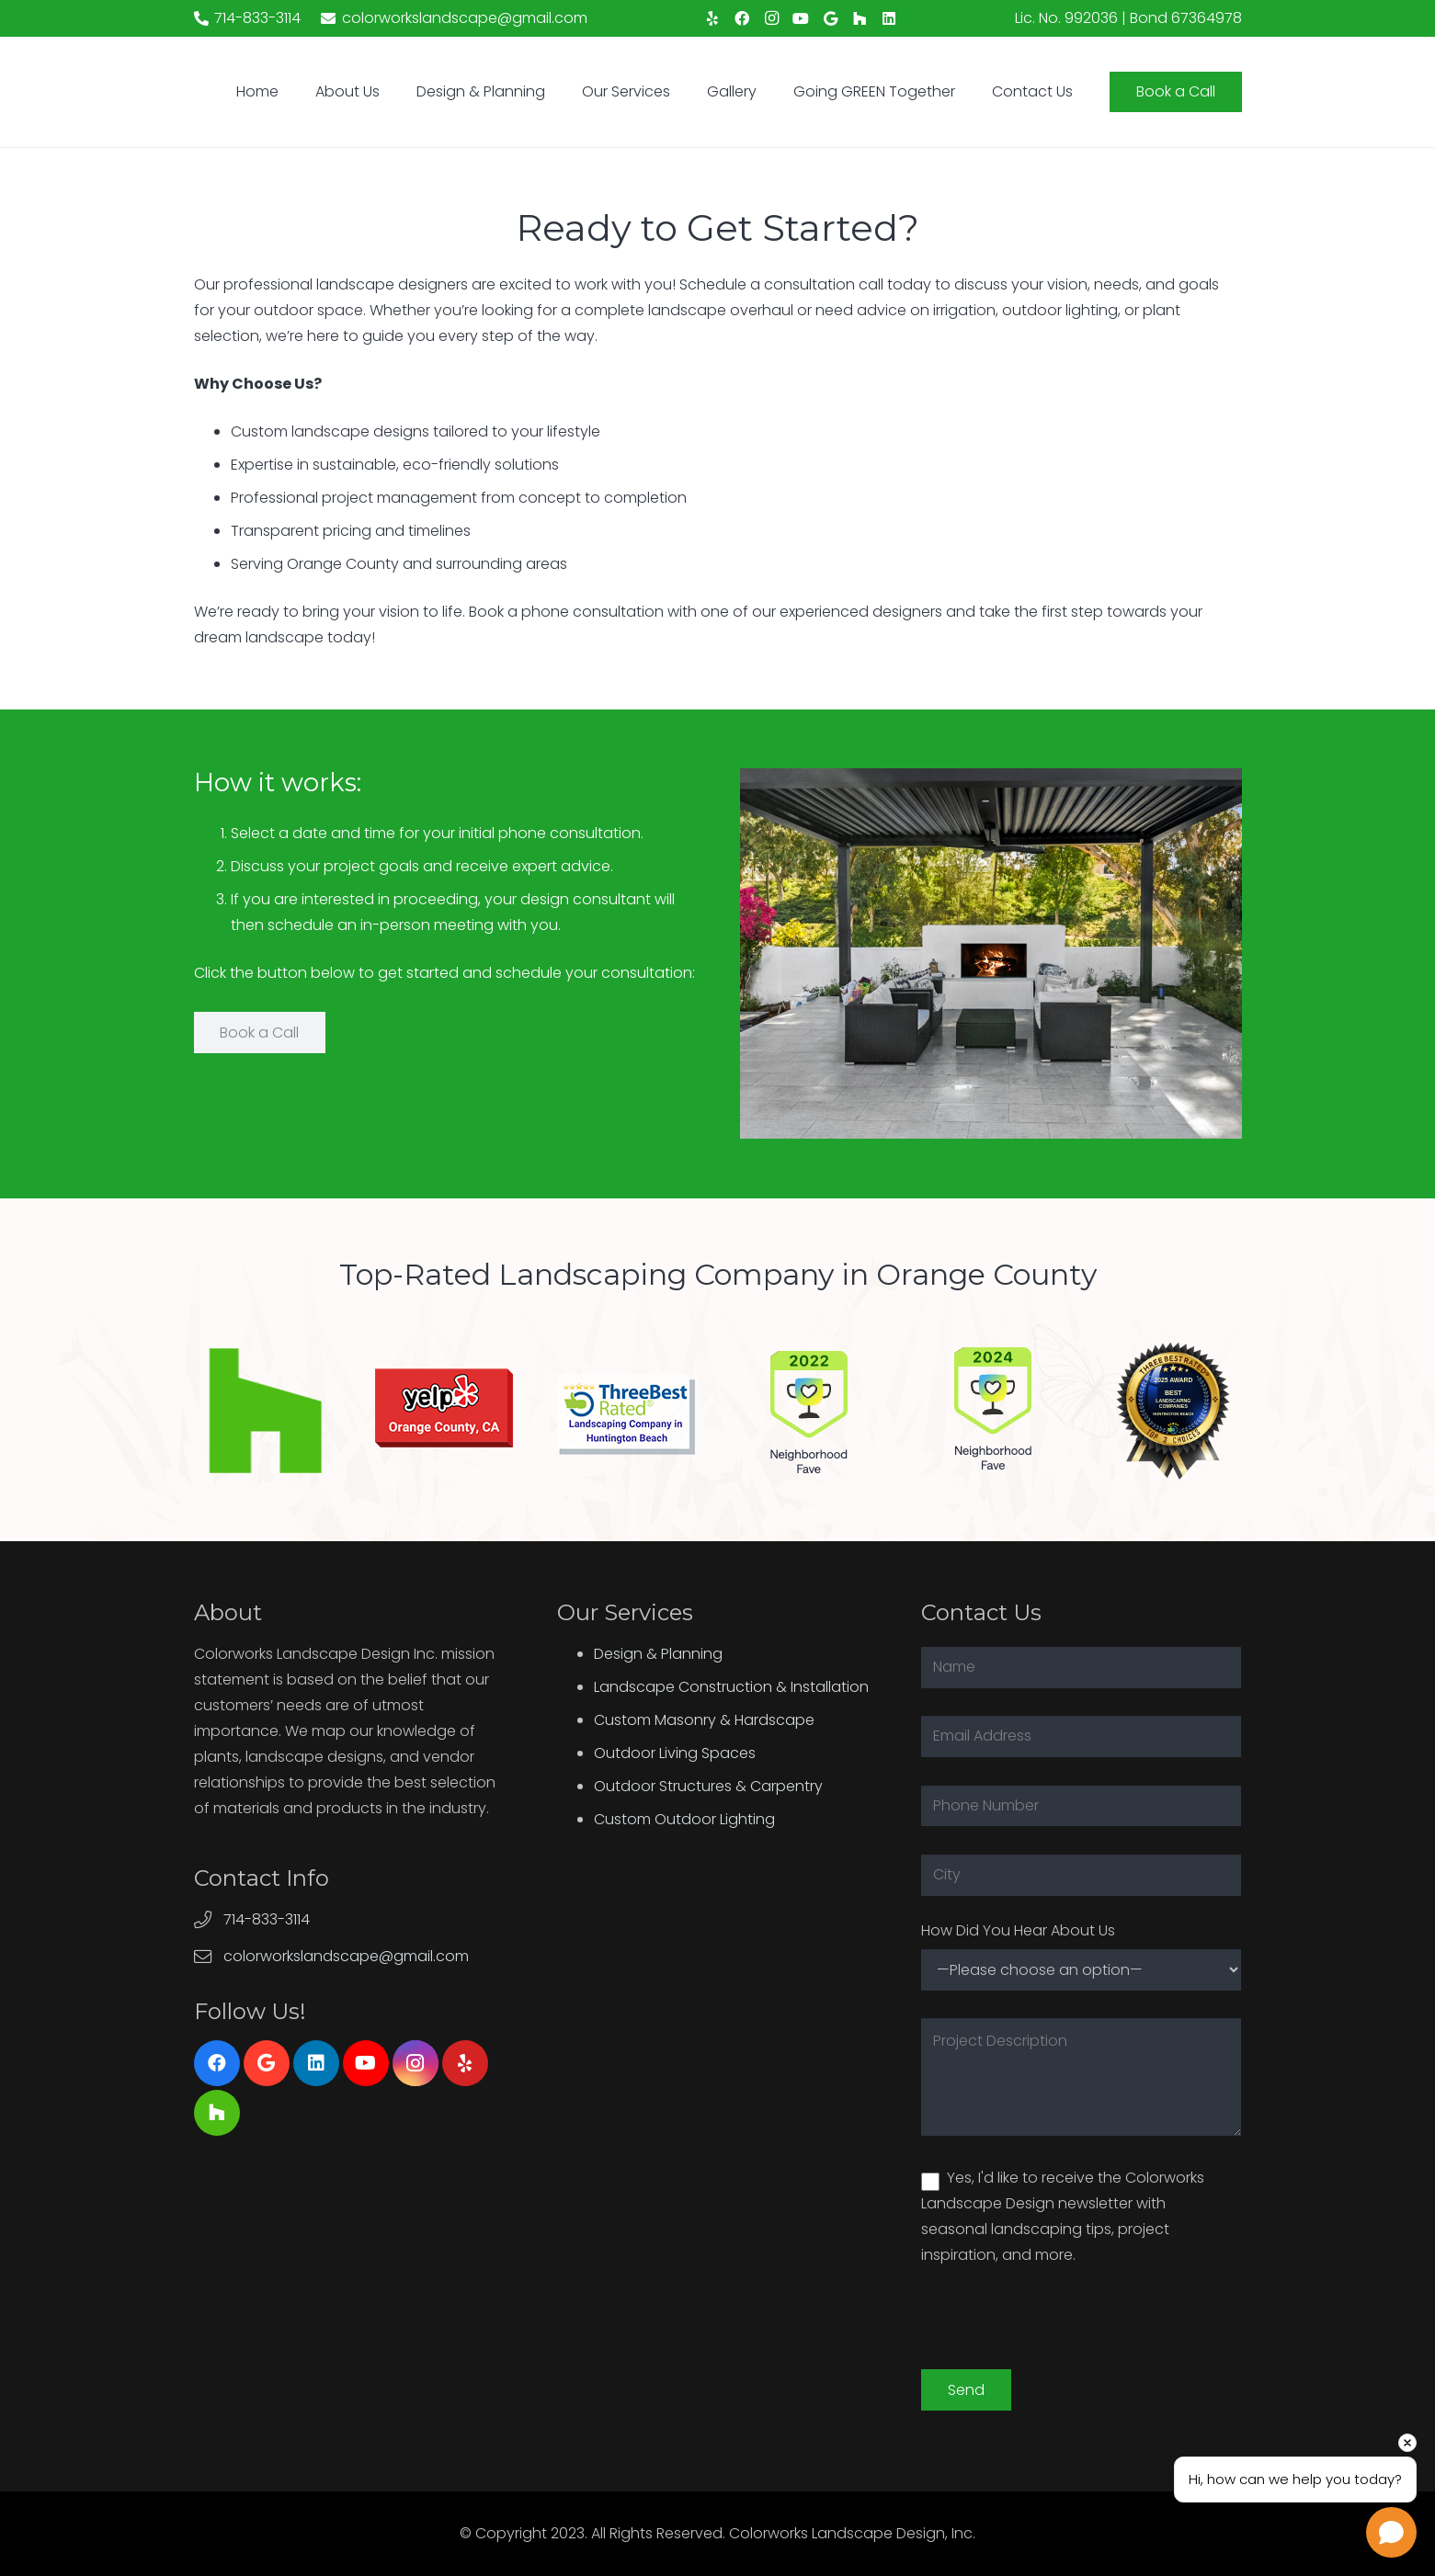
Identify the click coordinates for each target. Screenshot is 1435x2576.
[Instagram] (771, 18)
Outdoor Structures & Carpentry (708, 1786)
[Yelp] (712, 18)
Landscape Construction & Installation (731, 1686)
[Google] (830, 18)
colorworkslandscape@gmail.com (346, 1956)
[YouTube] (800, 18)
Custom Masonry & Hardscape (704, 1720)
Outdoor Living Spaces (675, 1753)
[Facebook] (742, 18)
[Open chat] (1391, 2532)
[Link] (263, 1411)
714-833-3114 (266, 1919)
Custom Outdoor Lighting (684, 1819)
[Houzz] (859, 18)
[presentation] (1061, 2333)
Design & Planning (658, 1653)
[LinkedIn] (889, 18)
